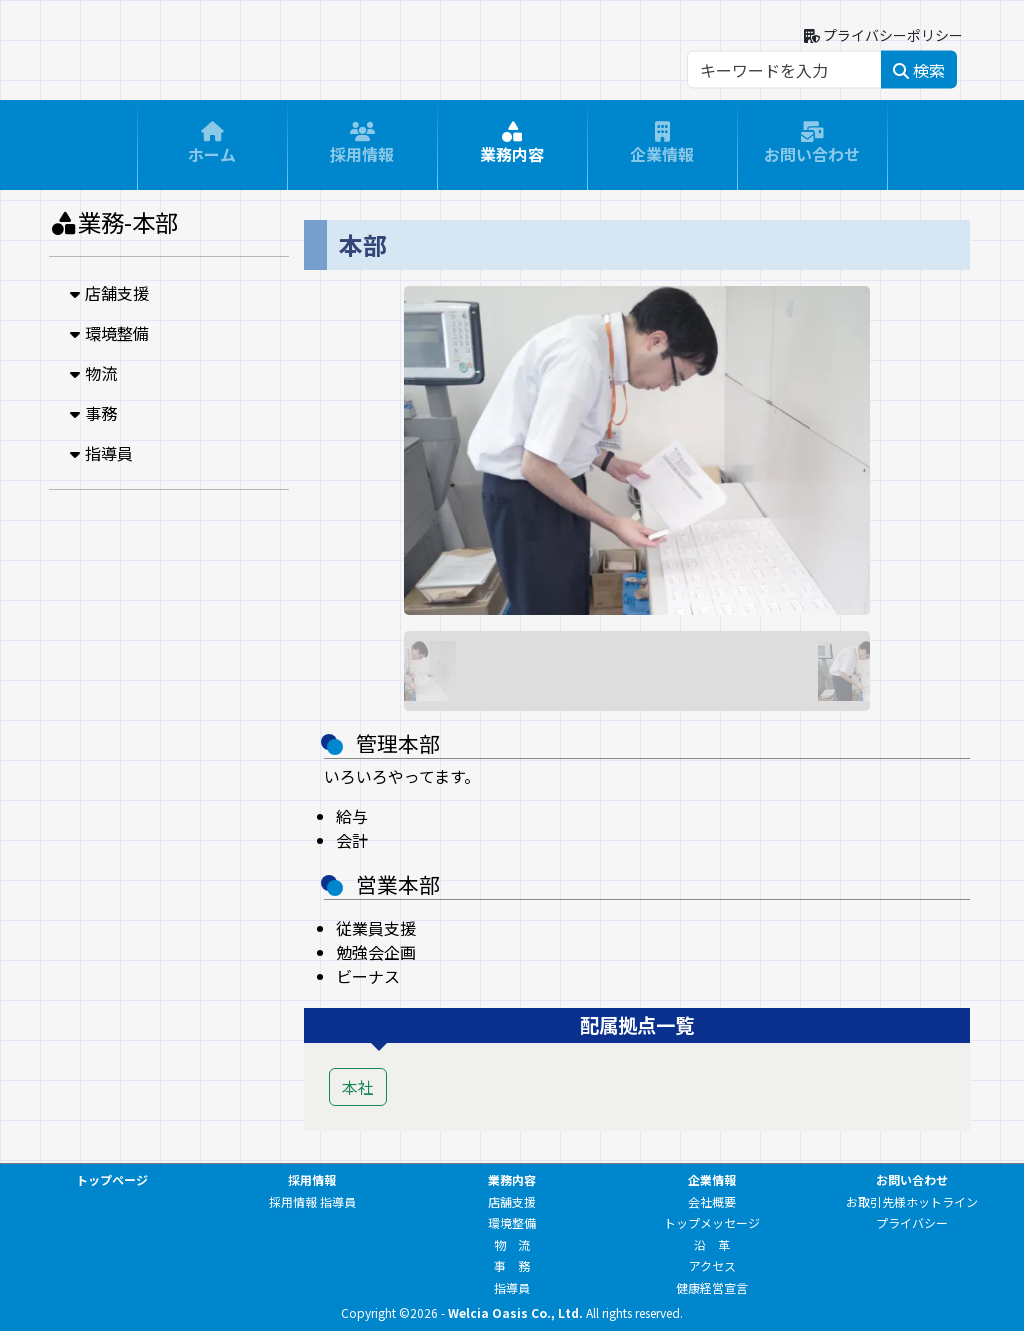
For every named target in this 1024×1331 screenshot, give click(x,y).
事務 (91, 413)
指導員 (99, 453)
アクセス (712, 1265)
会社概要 (712, 1201)
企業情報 (662, 149)
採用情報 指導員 (312, 1201)
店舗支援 (107, 293)
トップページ (112, 1179)
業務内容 (512, 149)
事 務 (512, 1265)
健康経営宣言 (712, 1287)
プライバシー (912, 1222)
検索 (919, 70)
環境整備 (107, 333)
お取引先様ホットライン (912, 1201)
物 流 (512, 1244)
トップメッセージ (712, 1222)
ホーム (212, 149)
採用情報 (362, 149)
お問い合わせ (812, 149)
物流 (91, 373)
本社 (358, 1087)
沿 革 (712, 1244)
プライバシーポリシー (883, 35)
